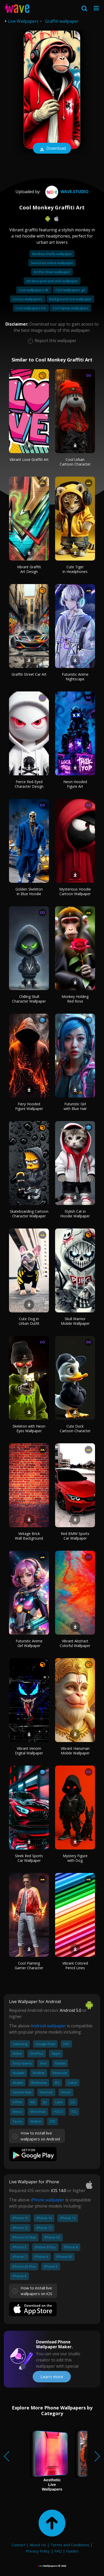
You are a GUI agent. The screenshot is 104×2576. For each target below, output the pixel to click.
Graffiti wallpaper (62, 21)
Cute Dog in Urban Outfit (29, 1321)
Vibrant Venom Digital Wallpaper (29, 1750)
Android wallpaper (48, 2026)
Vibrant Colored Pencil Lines (75, 1965)
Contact (18, 2544)
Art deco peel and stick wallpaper (52, 281)
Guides (72, 2551)
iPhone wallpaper (47, 2200)
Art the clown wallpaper (52, 272)
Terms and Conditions (69, 2544)
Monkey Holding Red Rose (75, 999)
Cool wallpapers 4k (34, 290)
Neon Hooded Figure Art (75, 784)
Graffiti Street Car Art (29, 674)
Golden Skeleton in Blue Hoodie (29, 891)
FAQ (58, 2551)
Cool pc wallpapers (28, 299)
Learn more (51, 2377)
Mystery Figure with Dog (75, 1858)
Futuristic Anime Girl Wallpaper (29, 1643)
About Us (38, 2544)
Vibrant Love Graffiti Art (29, 459)
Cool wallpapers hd (30, 308)
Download (52, 148)
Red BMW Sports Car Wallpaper (75, 1536)
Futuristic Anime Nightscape (75, 676)
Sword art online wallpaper (52, 263)
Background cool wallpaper (70, 299)
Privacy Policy (38, 2551)
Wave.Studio (66, 191)
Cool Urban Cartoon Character (75, 462)
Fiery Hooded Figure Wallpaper (29, 1106)
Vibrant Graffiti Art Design (29, 569)
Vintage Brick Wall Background (29, 1536)
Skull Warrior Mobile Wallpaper (75, 1321)
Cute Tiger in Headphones (75, 569)
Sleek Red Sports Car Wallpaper (29, 1858)
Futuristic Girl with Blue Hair (75, 1106)
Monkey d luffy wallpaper (52, 253)
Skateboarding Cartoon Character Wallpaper (29, 1213)
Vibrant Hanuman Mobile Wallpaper (75, 1750)
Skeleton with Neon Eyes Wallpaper (29, 1428)
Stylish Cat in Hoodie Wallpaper (75, 1213)
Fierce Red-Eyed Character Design (29, 784)
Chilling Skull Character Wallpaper (29, 999)
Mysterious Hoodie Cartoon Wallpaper (75, 891)
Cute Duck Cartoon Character (75, 1428)
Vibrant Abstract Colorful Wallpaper (75, 1643)
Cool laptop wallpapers (71, 308)
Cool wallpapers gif (70, 290)
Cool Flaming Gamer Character (29, 1965)
